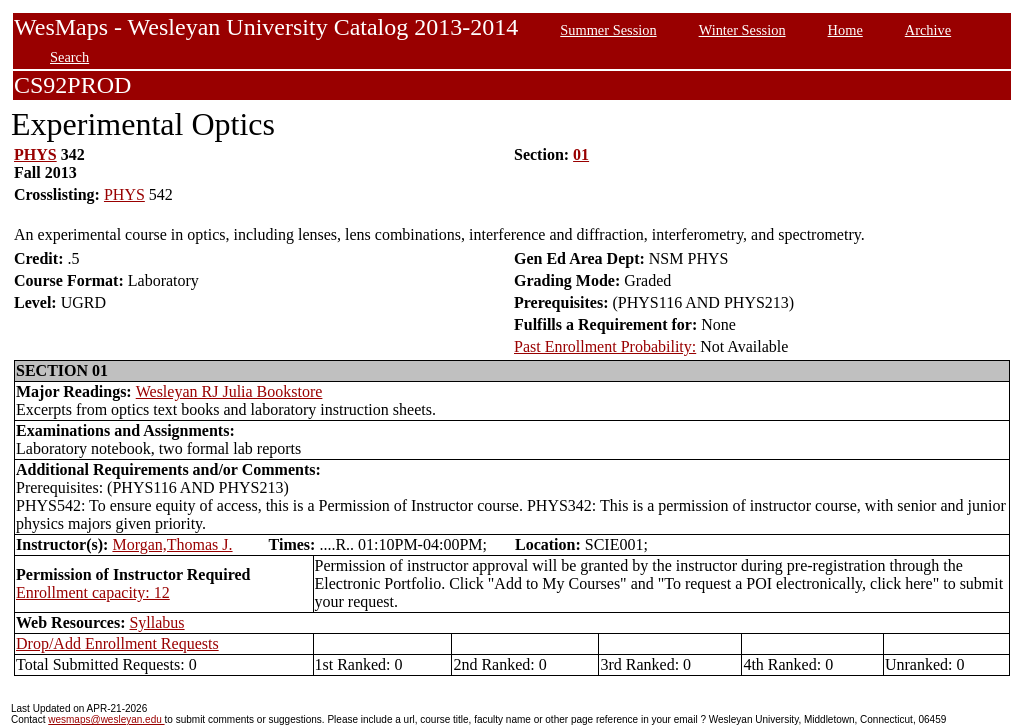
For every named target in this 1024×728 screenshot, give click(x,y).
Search (69, 57)
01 (581, 154)
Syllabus (156, 622)
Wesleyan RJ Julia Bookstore (229, 391)
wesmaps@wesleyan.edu (106, 719)
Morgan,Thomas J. (172, 544)
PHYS (35, 154)
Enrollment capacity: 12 (93, 592)
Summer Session (608, 30)
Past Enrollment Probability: (605, 346)
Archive (928, 30)
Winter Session (742, 30)
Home (845, 30)
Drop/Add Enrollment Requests (117, 643)
